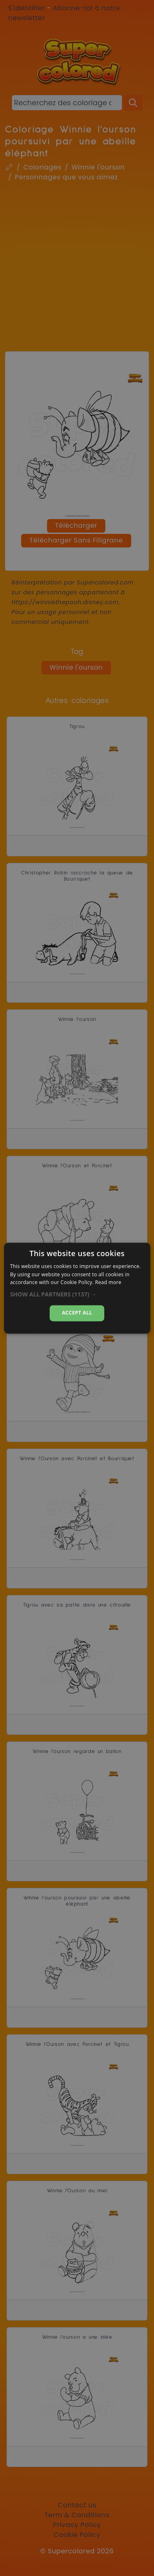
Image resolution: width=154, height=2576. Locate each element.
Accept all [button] (77, 1313)
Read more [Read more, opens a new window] (108, 1282)
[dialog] (77, 1288)
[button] (77, 1294)
